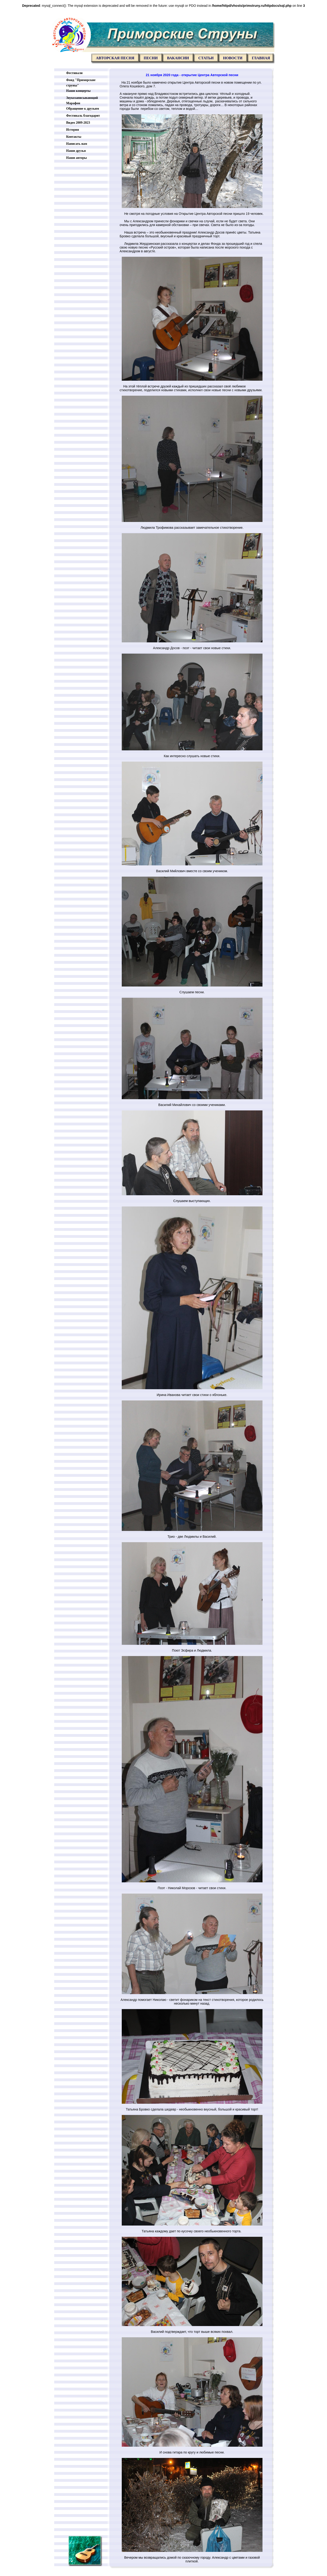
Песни (151, 58)
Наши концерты (78, 91)
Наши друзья (76, 151)
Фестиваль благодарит (83, 115)
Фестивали (74, 73)
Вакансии (178, 58)
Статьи (205, 58)
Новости (233, 58)
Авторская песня (115, 58)
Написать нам (76, 143)
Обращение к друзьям (82, 108)
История (72, 129)
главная (261, 58)
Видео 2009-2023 (78, 122)
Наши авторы (76, 158)
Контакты (73, 136)
